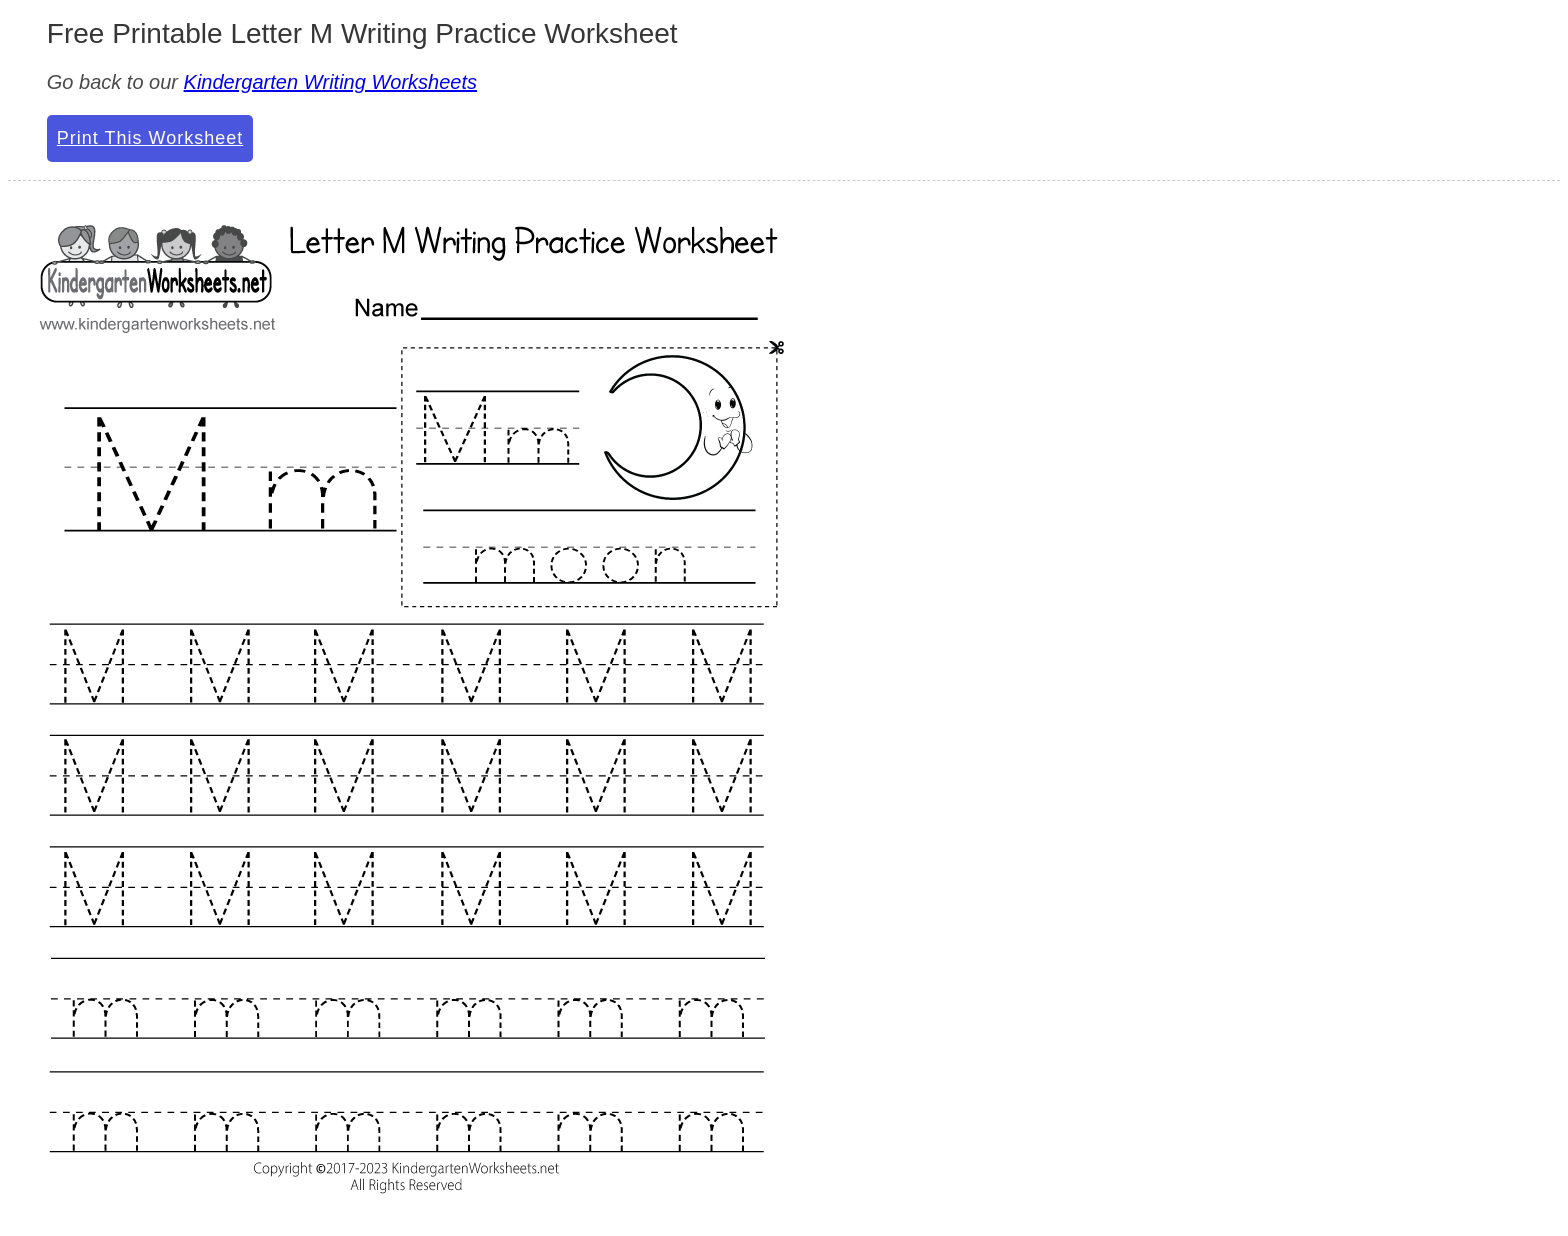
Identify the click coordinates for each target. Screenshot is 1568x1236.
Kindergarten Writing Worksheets (330, 82)
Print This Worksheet (150, 138)
